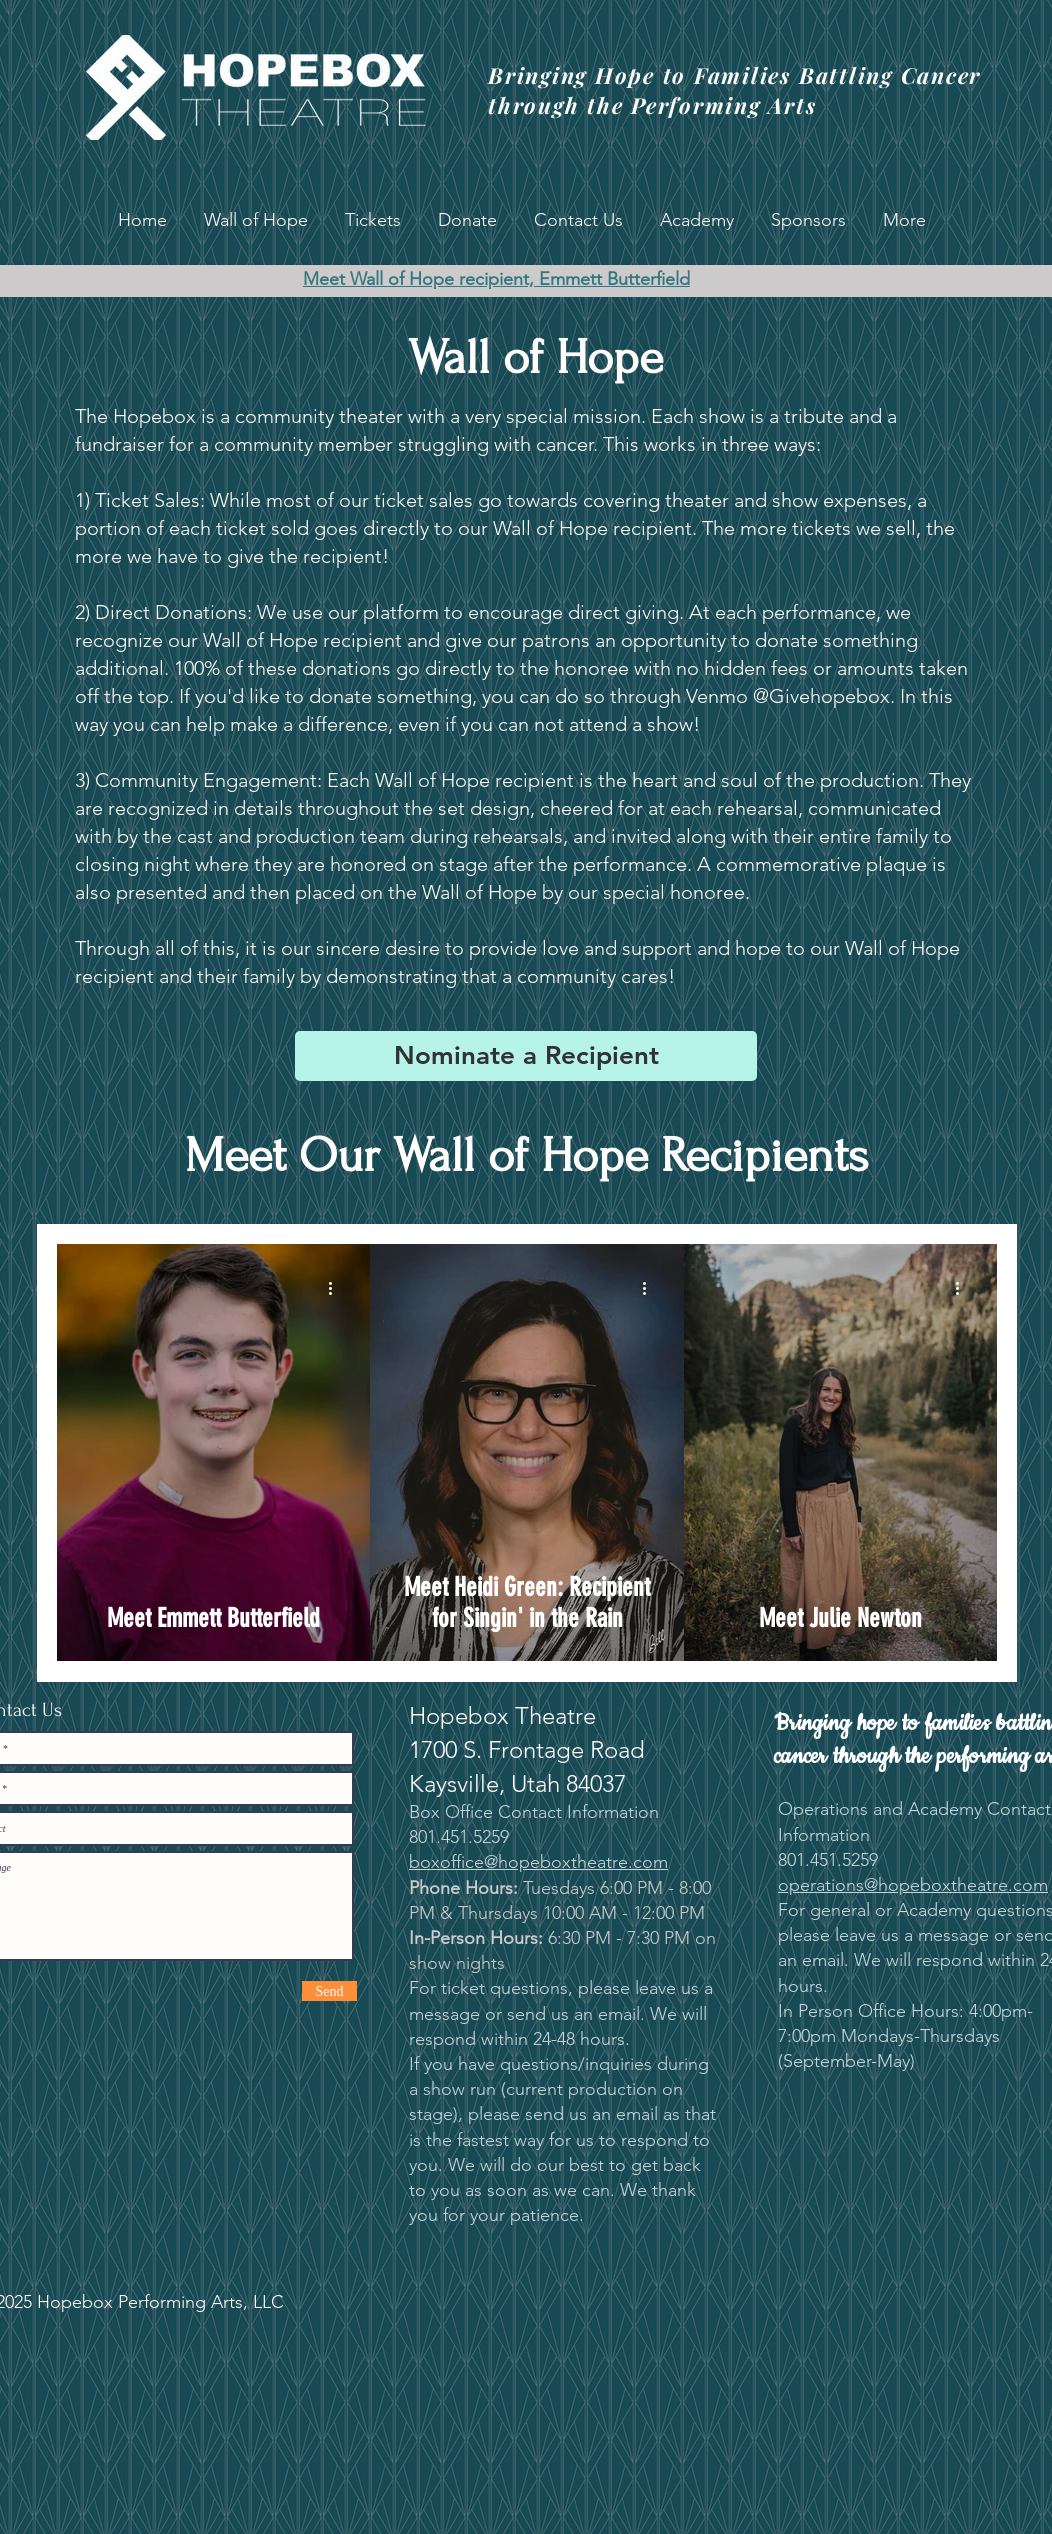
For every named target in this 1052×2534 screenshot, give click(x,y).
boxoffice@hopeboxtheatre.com (538, 1862)
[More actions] (337, 1288)
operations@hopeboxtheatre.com (913, 1885)
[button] (255, 220)
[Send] (329, 1991)
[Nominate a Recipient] (526, 1056)
